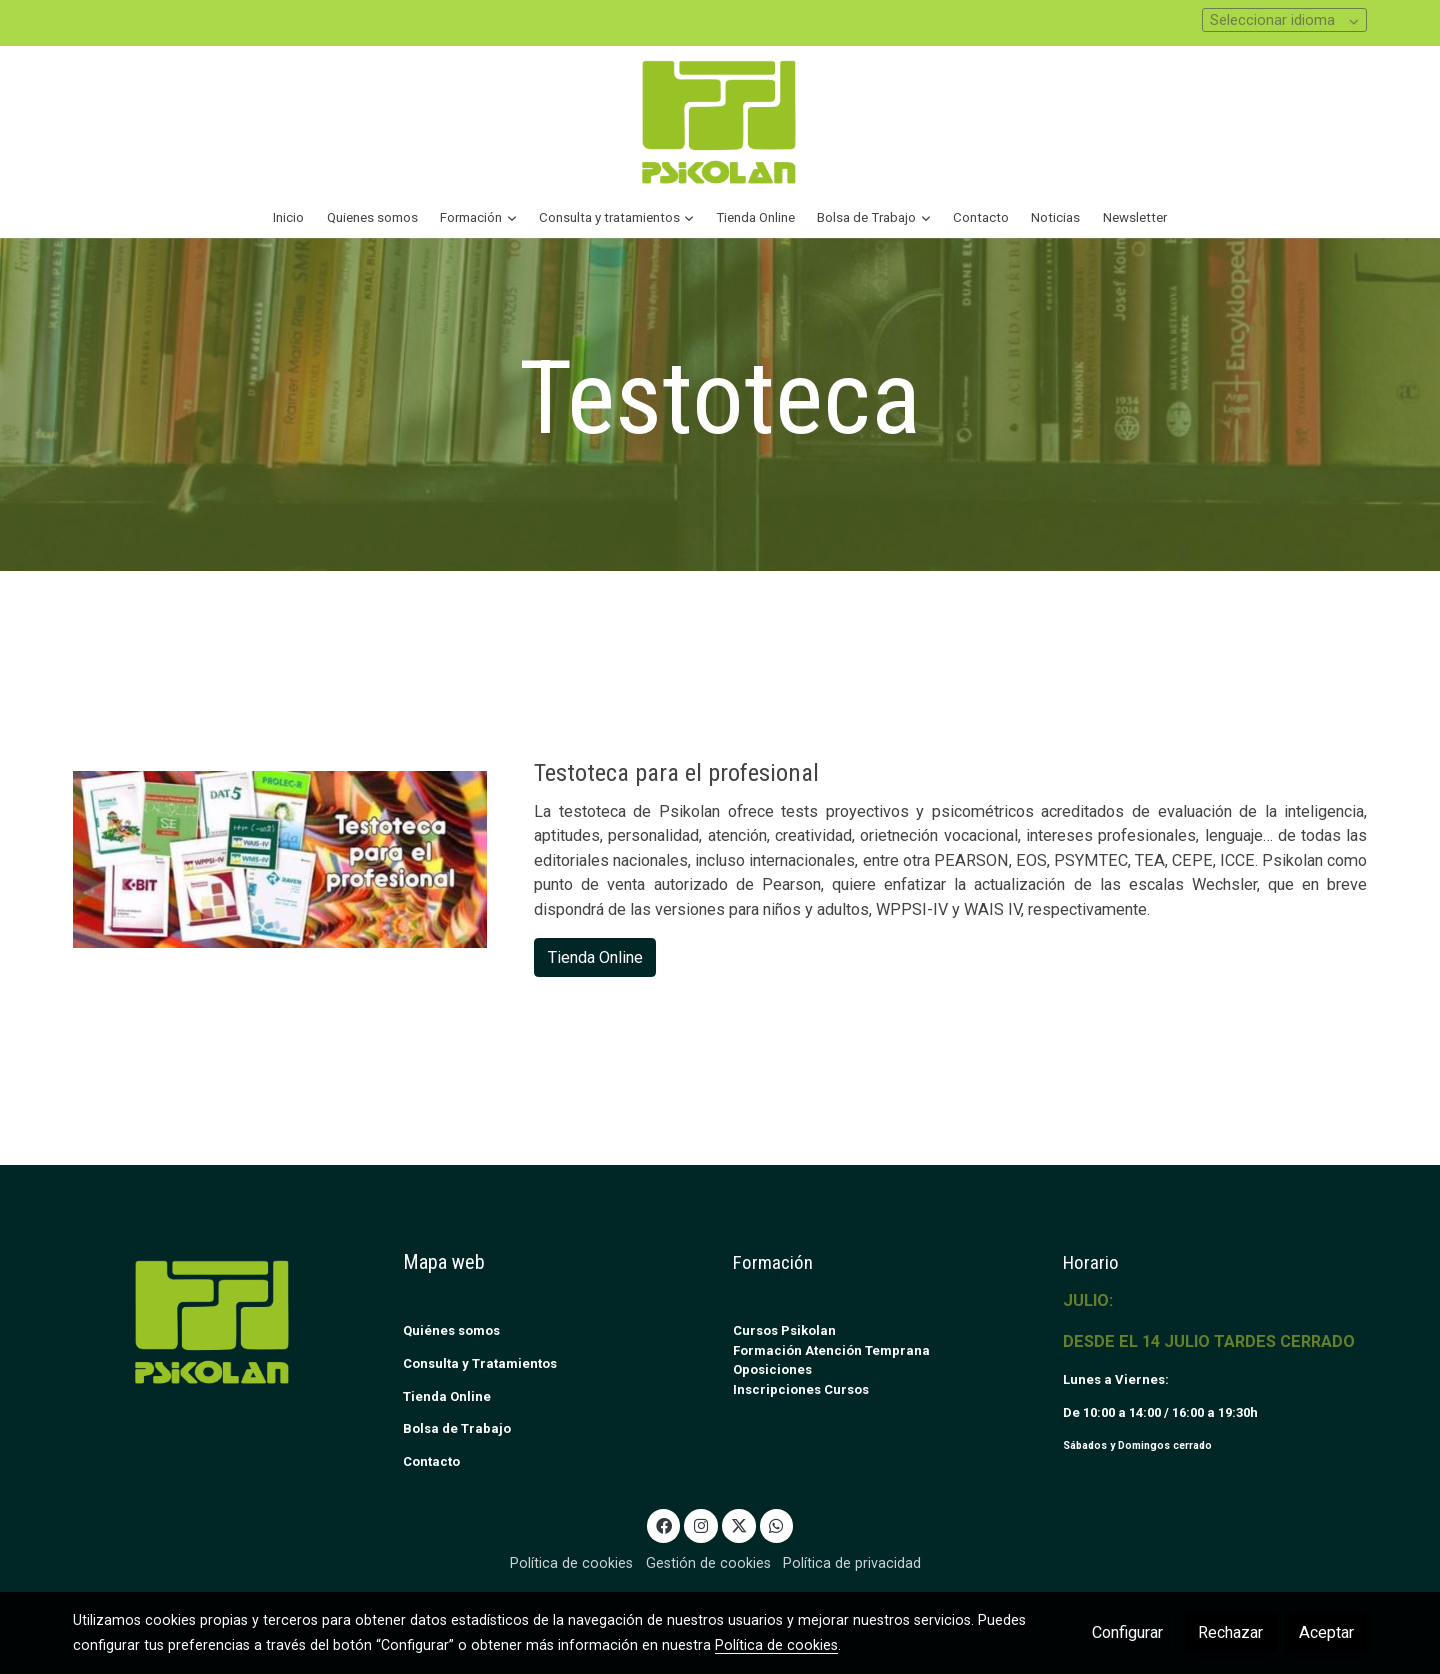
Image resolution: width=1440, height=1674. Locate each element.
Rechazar (1230, 1632)
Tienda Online (595, 957)
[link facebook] (663, 1525)
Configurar (1127, 1632)
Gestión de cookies (708, 1563)
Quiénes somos (451, 1330)
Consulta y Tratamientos (480, 1363)
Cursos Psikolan (784, 1330)
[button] (478, 218)
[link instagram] (701, 1525)
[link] (720, 121)
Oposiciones (772, 1369)
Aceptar (1326, 1632)
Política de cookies (571, 1563)
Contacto (431, 1461)
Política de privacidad (852, 1563)
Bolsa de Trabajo (457, 1428)
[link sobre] (225, 1321)
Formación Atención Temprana (831, 1350)
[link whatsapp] (776, 1525)
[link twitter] (738, 1525)
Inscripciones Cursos (801, 1389)
